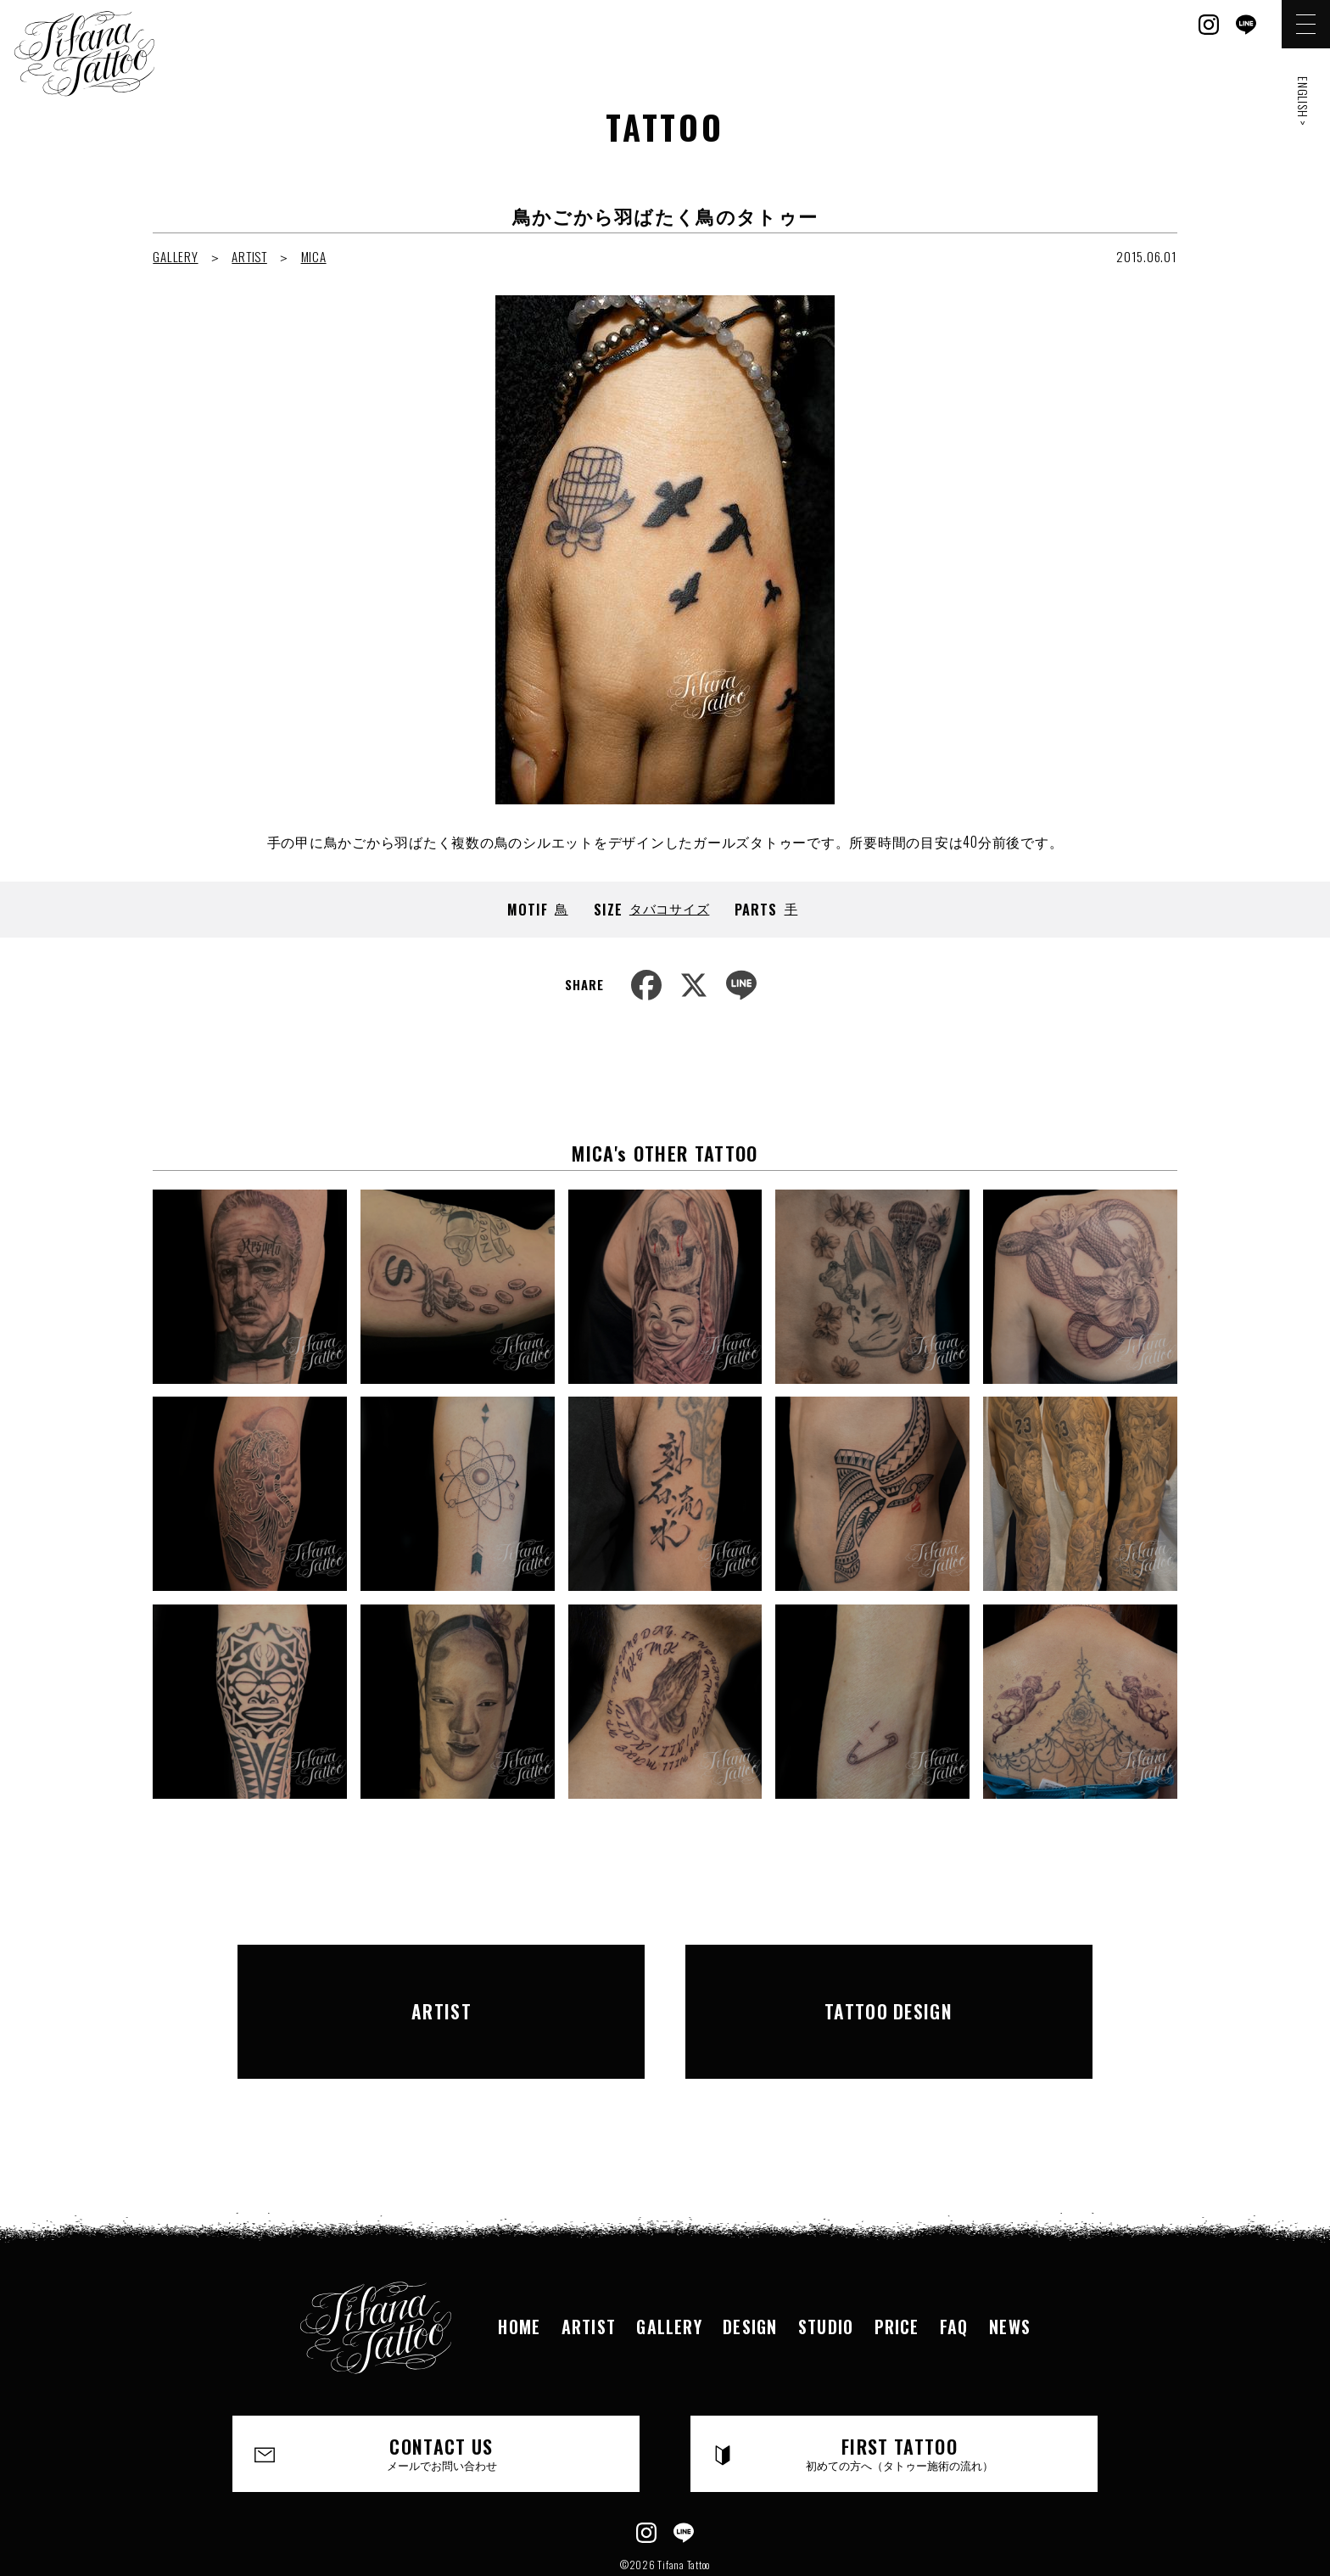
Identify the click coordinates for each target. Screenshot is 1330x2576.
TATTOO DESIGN (889, 1980)
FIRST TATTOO (900, 2393)
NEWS (1014, 2264)
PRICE (899, 2264)
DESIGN (749, 2264)
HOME (515, 2264)
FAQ (957, 2264)
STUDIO (826, 2264)
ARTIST (249, 256)
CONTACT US (442, 2393)
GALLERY (175, 256)
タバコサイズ (669, 908)
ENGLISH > (1303, 101)
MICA (314, 256)
